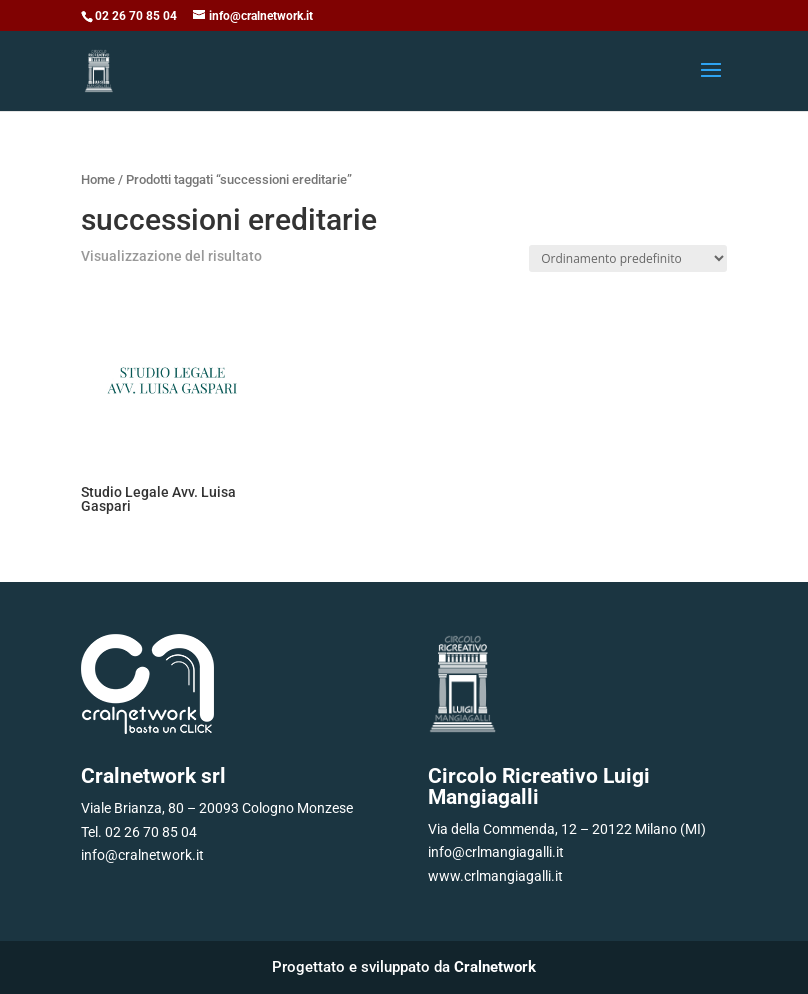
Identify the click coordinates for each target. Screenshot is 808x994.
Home (98, 179)
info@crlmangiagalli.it (496, 852)
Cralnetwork (495, 967)
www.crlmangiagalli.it (495, 876)
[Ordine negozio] (628, 258)
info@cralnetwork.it (142, 855)
